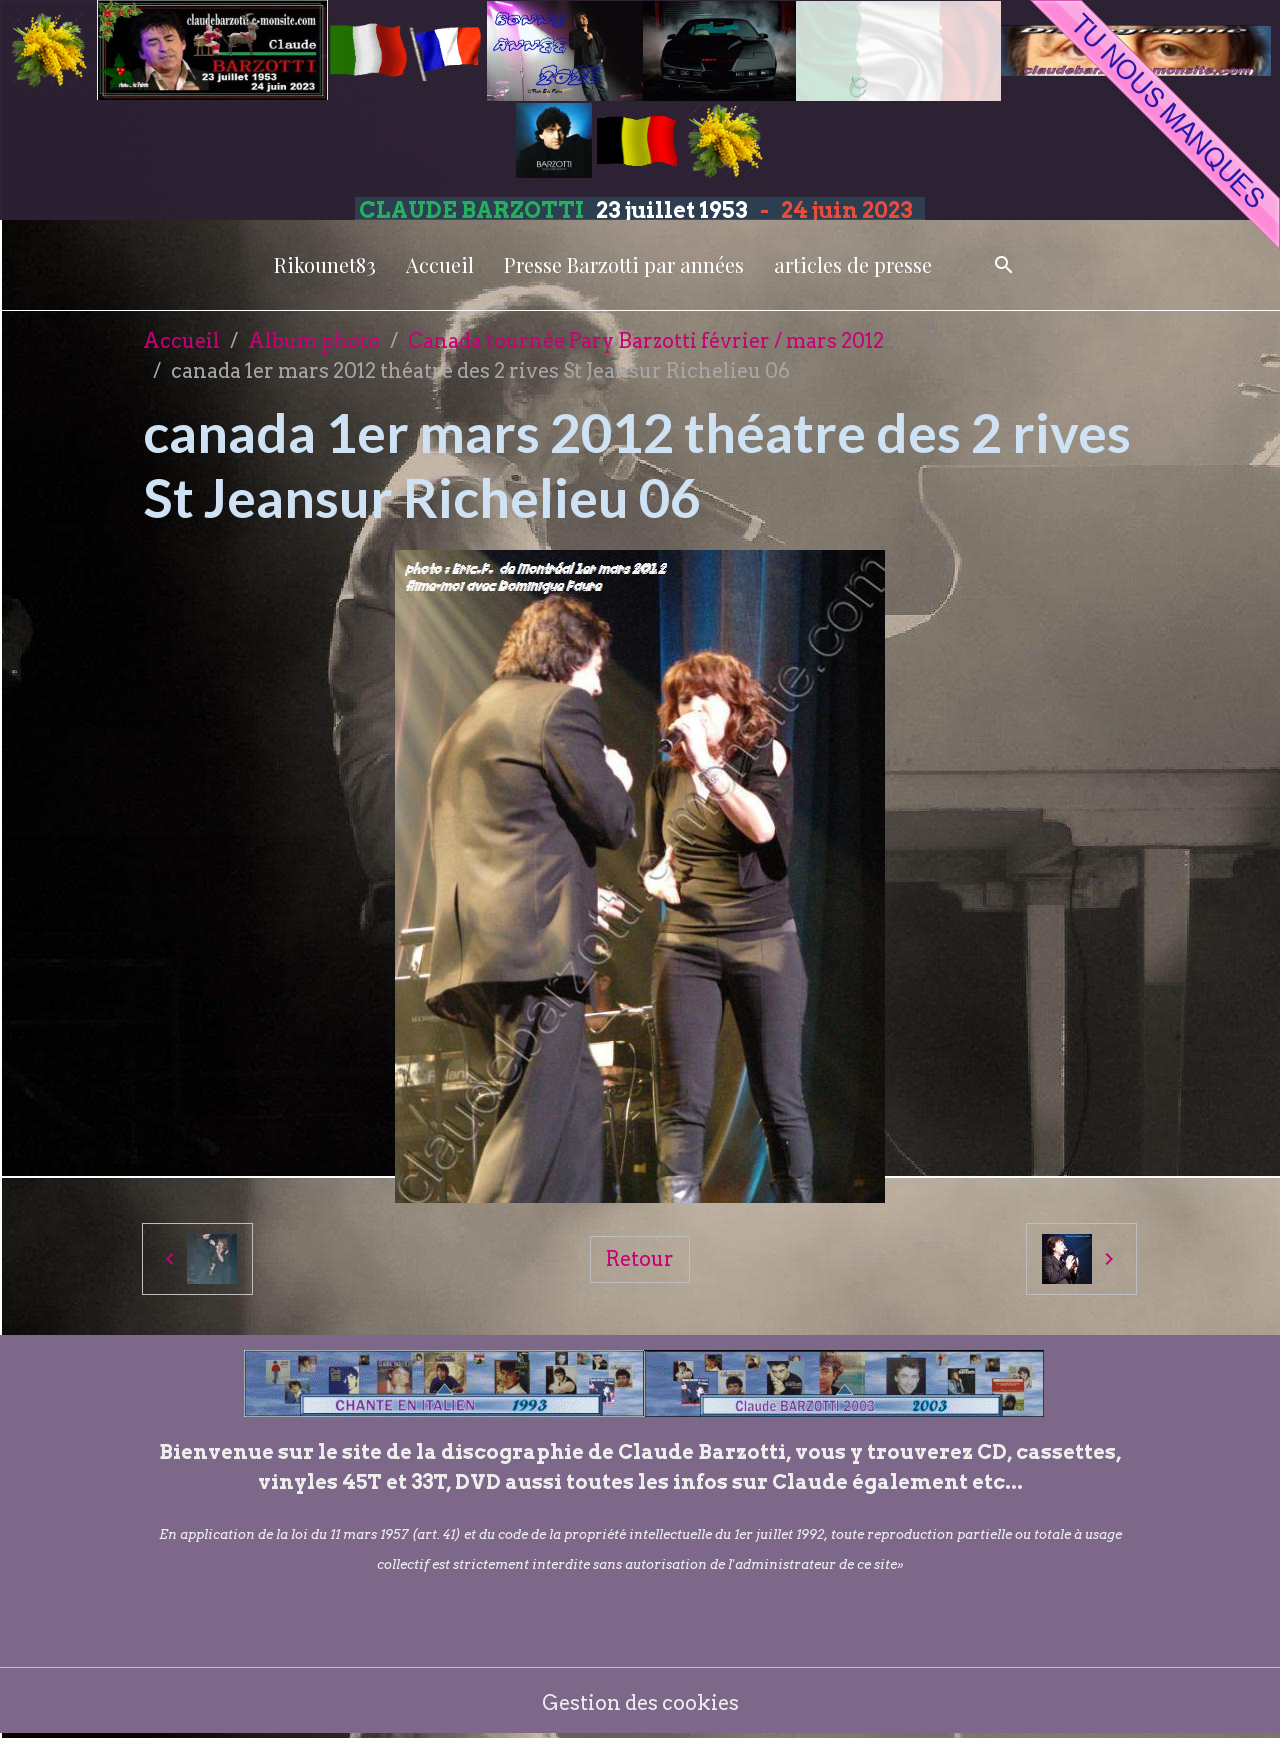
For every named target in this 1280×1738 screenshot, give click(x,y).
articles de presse (853, 264)
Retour (640, 1259)
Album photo (314, 341)
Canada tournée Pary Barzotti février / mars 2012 (646, 341)
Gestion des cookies (640, 1703)
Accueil (440, 264)
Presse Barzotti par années (624, 264)
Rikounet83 (325, 264)
